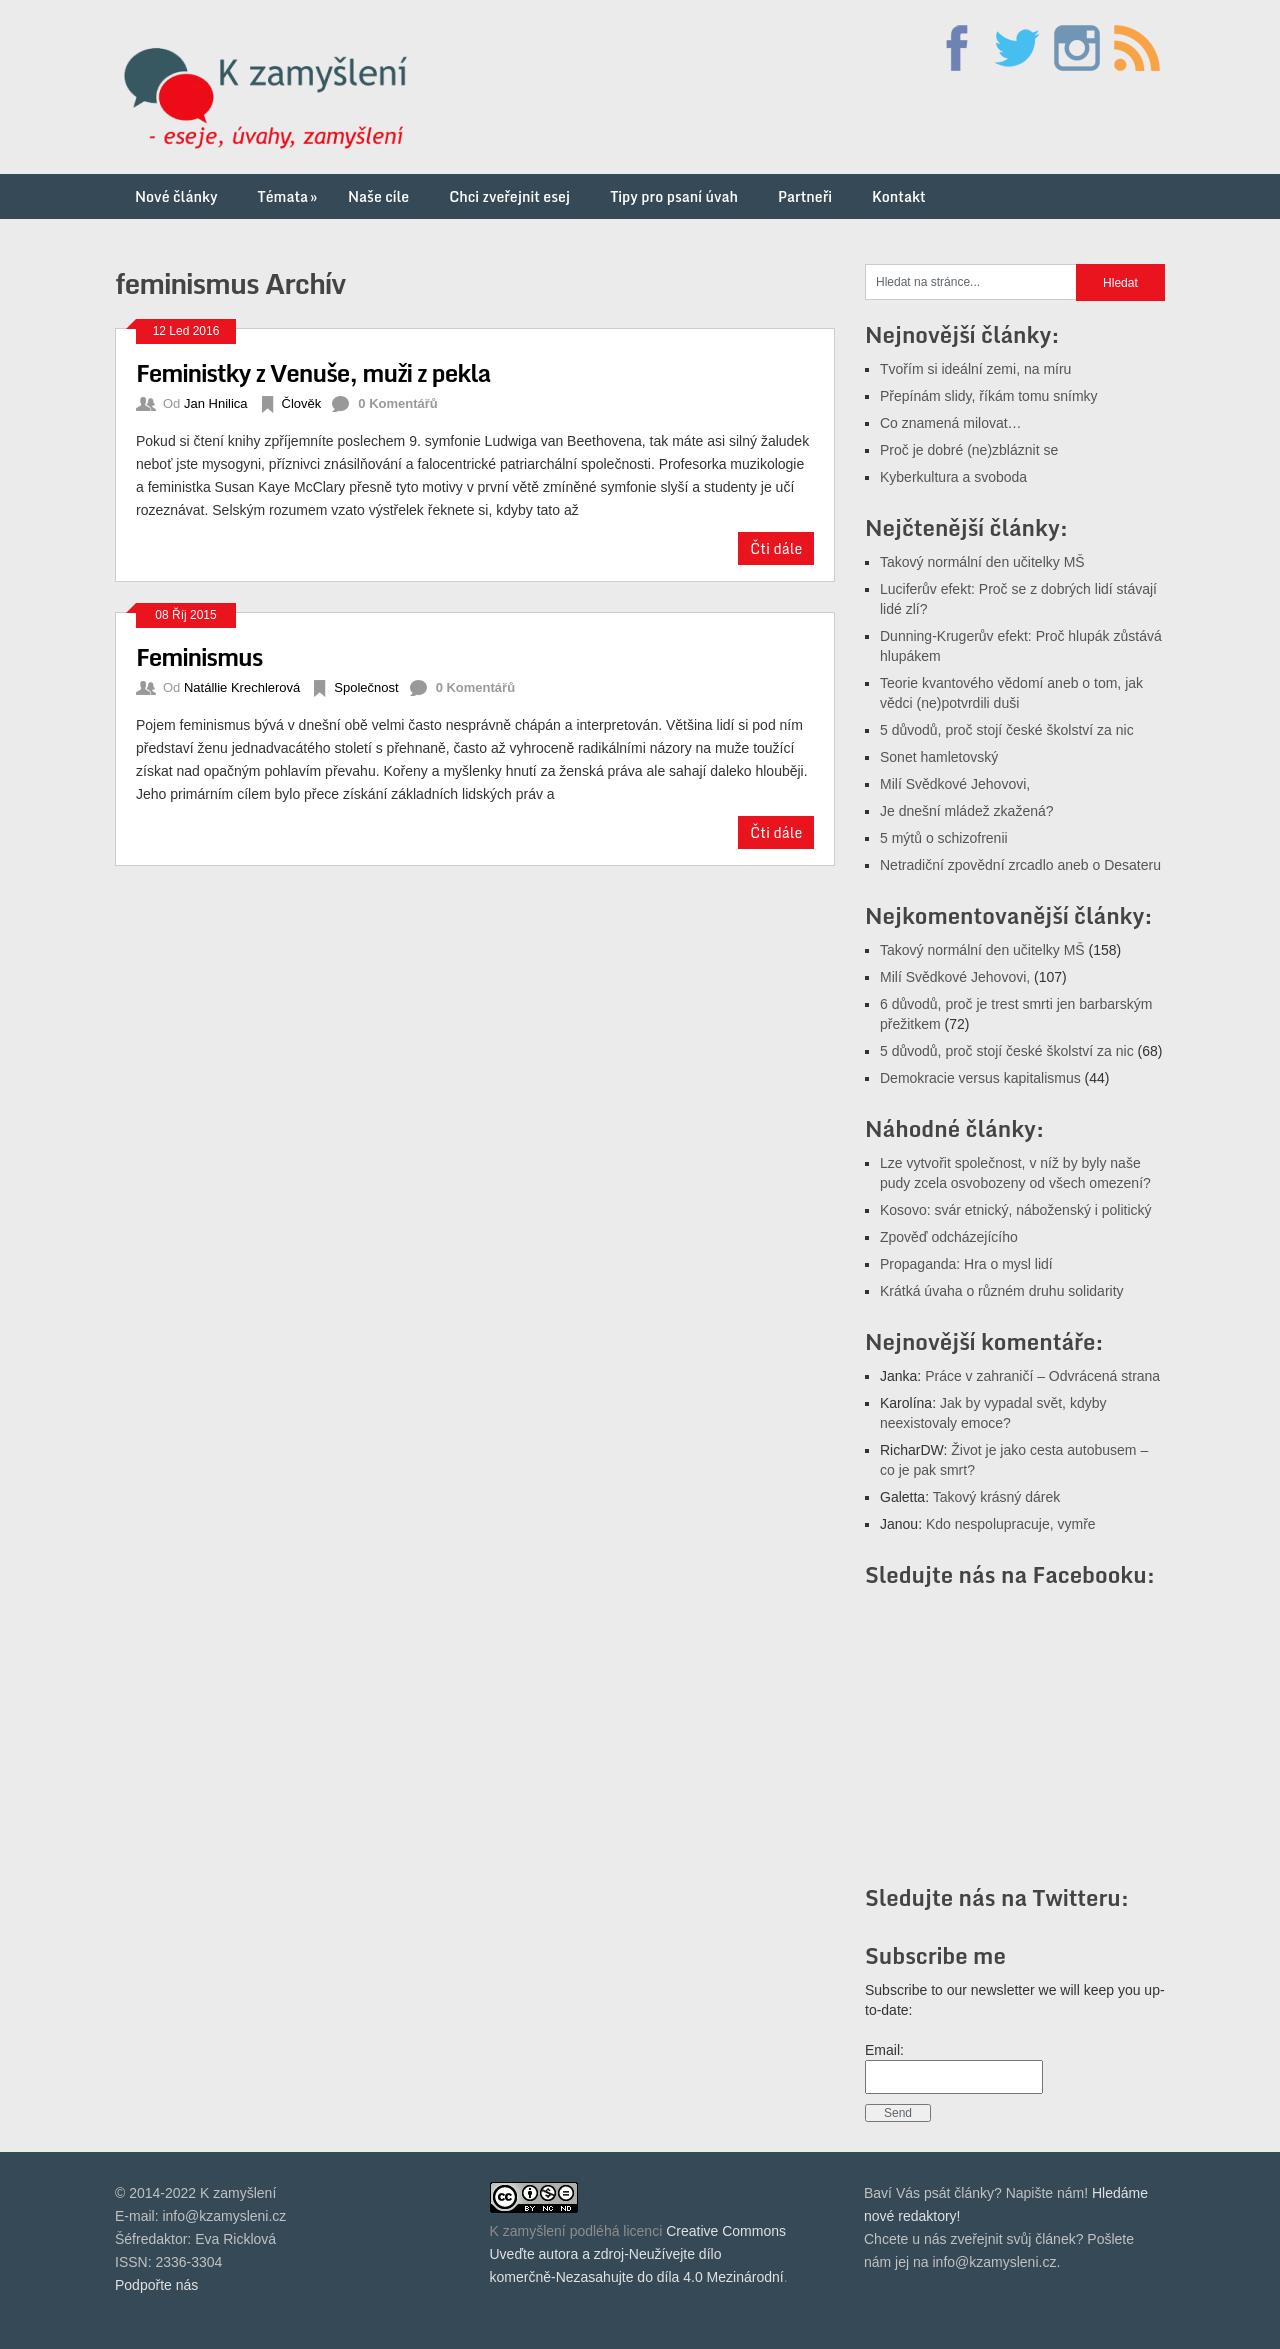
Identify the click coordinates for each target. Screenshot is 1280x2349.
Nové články (176, 196)
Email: (884, 2050)
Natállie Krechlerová (242, 687)
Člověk (302, 403)
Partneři (805, 196)
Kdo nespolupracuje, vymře (1011, 1524)
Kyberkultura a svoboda (953, 477)
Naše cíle (378, 196)
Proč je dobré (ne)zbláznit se (969, 450)
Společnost (366, 687)
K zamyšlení (528, 2231)
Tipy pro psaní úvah (674, 196)
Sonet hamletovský (939, 757)
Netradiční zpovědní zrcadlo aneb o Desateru (1020, 865)
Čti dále (776, 548)
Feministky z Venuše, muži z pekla (313, 372)
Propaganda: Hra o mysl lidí (966, 1264)
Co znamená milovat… (951, 423)
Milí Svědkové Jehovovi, (955, 784)
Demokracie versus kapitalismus (980, 1078)
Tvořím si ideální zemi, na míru (975, 369)
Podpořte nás (156, 2285)
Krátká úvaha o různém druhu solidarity (1002, 1291)
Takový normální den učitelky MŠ (982, 562)
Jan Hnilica (216, 403)
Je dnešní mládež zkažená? (967, 811)
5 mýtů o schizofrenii (944, 838)
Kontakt (899, 196)
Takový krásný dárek (997, 1497)
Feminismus (199, 656)
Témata (289, 196)
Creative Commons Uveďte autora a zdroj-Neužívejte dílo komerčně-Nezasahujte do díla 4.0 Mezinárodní (638, 2254)
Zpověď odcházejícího (949, 1237)
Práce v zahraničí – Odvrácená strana (1042, 1376)
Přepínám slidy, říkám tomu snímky (989, 396)
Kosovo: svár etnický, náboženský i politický (1016, 1210)
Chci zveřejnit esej (509, 196)
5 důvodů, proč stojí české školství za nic (1007, 730)
